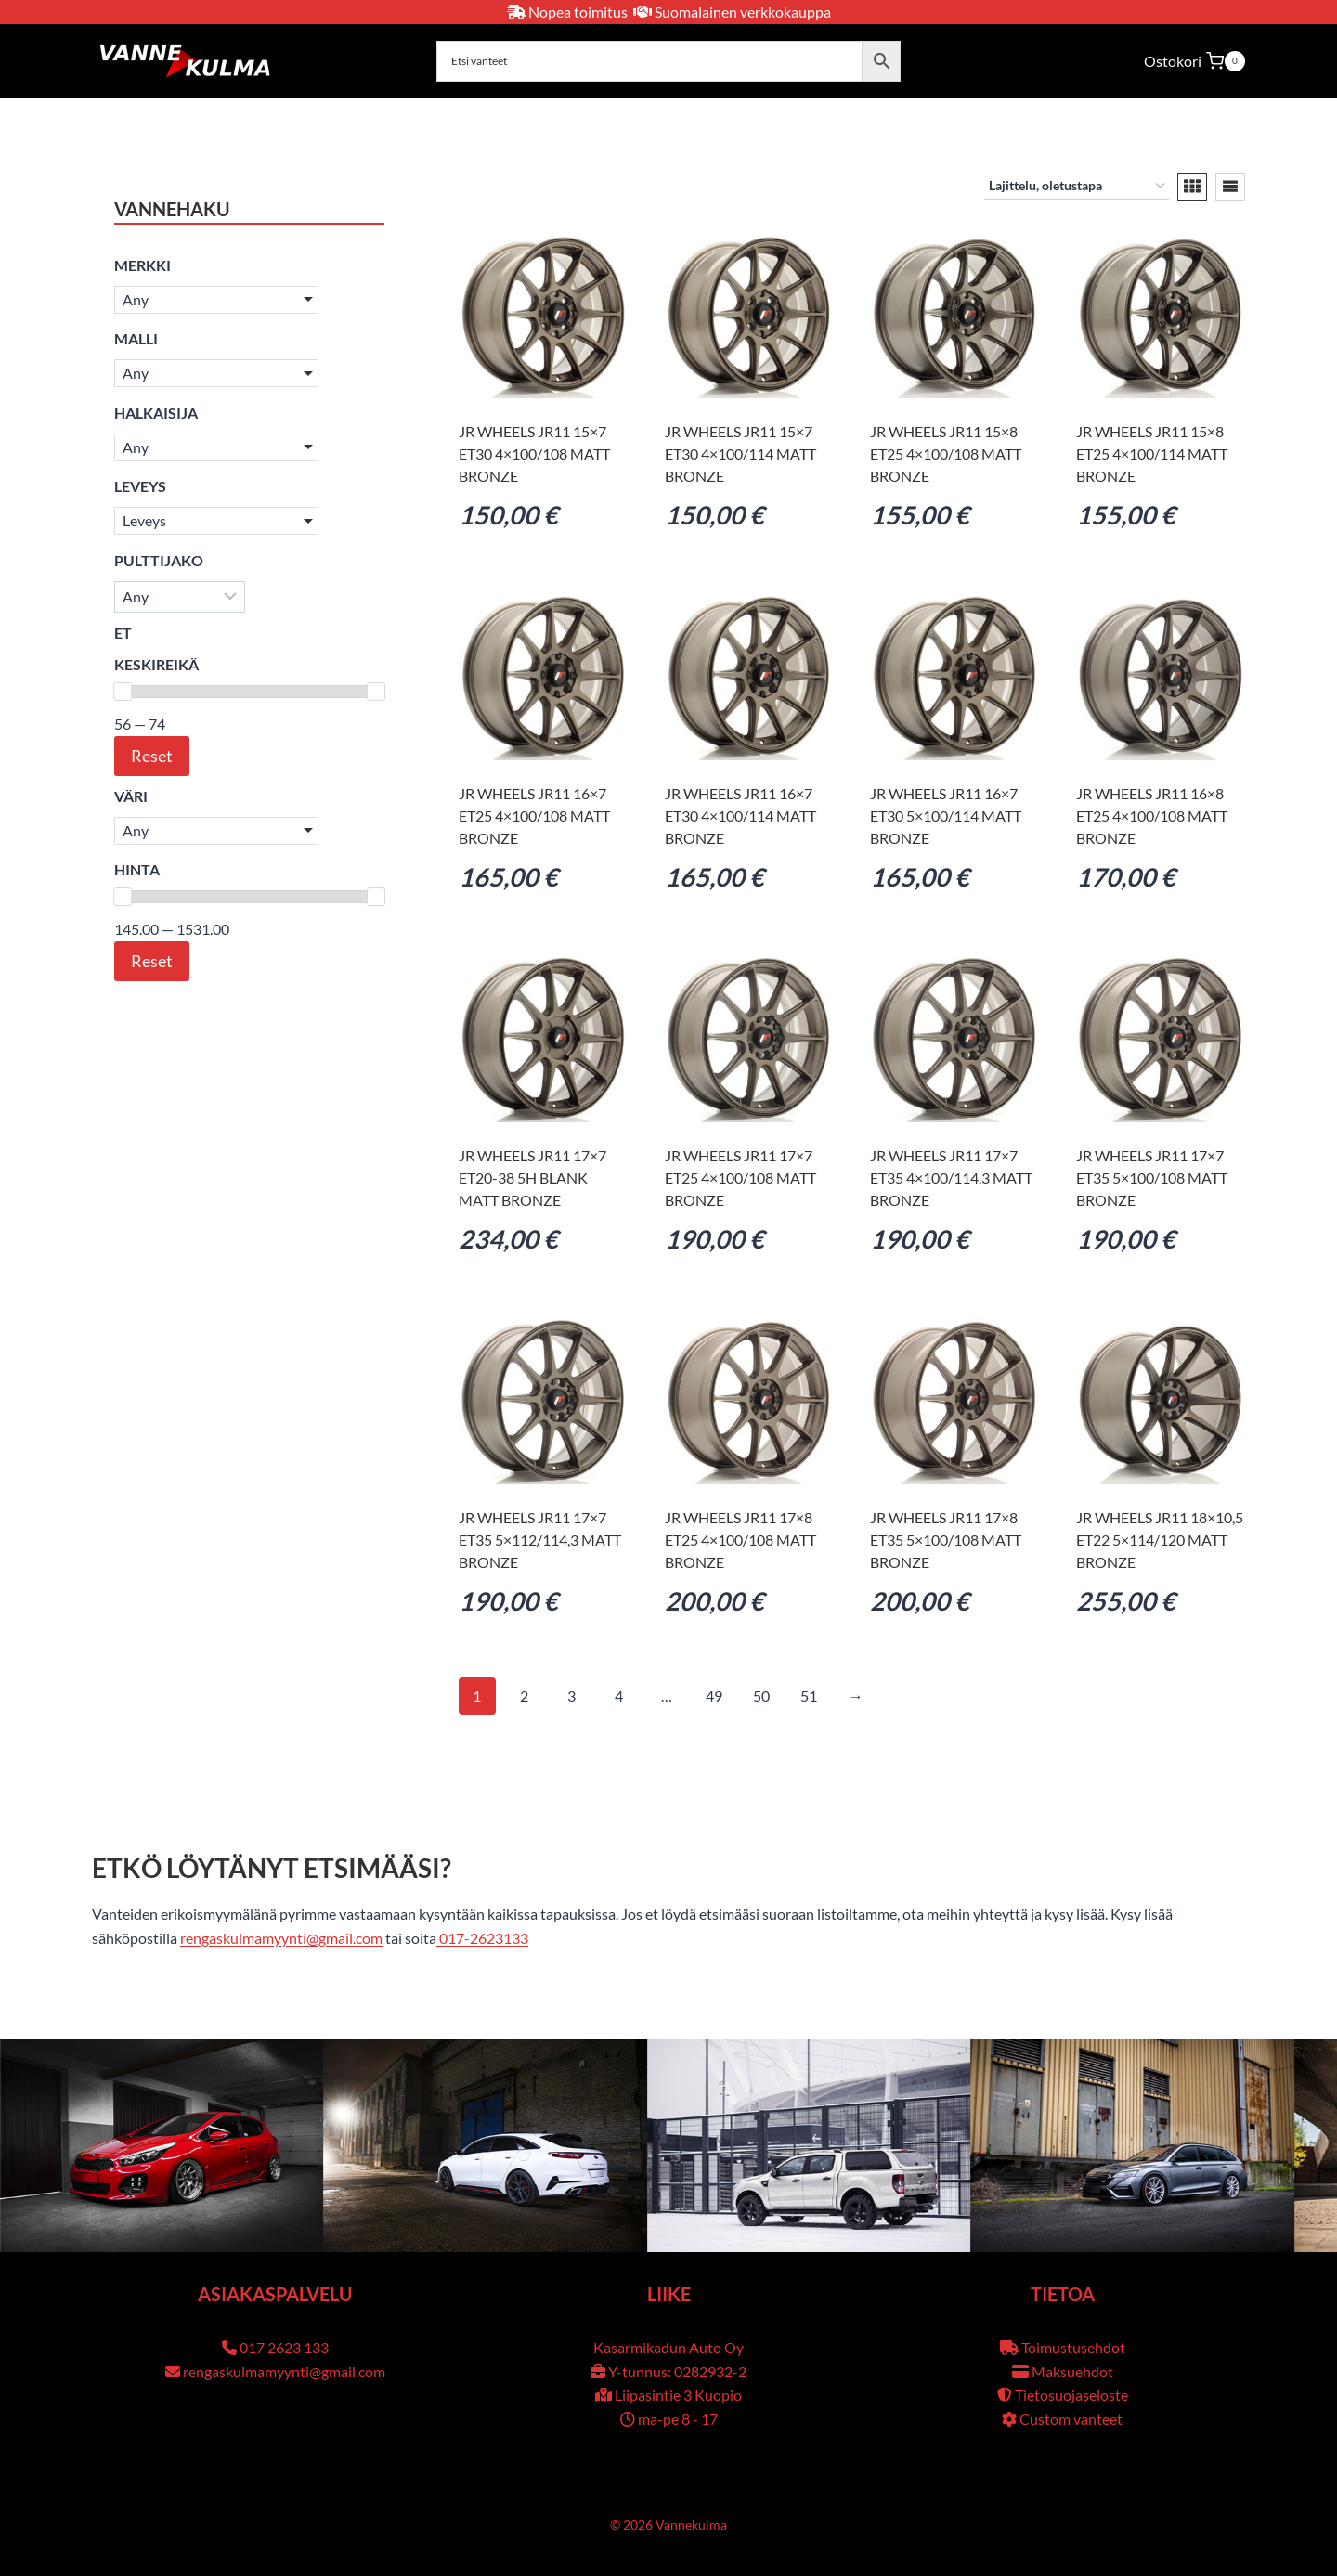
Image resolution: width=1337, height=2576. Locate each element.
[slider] (122, 691)
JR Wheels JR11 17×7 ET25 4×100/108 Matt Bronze (740, 1177)
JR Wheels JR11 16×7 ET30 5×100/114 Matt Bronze (945, 815)
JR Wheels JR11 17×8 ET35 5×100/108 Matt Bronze (945, 1539)
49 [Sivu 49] (714, 1695)
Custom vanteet (1071, 2418)
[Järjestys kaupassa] (1076, 186)
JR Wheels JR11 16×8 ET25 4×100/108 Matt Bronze (1151, 815)
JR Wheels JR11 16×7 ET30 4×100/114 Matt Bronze (740, 815)
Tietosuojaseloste (1071, 2394)
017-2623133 (482, 1938)
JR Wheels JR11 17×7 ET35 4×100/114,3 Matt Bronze (951, 1177)
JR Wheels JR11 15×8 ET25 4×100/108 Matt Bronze (945, 453)
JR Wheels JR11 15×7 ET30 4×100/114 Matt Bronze (740, 453)
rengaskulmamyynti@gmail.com (281, 1938)
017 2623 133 (284, 2347)
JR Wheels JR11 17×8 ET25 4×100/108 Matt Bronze (740, 1539)
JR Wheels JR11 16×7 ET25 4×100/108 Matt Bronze (534, 815)
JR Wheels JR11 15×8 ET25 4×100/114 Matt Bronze (1151, 453)
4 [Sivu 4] (619, 1695)
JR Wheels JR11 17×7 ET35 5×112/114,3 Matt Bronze (540, 1539)
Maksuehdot (1072, 2371)
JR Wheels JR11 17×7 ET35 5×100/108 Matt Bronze (1151, 1177)
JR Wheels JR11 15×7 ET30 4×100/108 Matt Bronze (534, 453)
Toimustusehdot (1073, 2347)
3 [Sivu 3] (571, 1695)
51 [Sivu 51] (808, 1695)
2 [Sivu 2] (524, 1695)
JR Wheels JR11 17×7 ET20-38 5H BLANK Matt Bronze (532, 1177)
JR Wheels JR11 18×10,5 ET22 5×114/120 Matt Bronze (1159, 1539)
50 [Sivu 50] (761, 1695)
